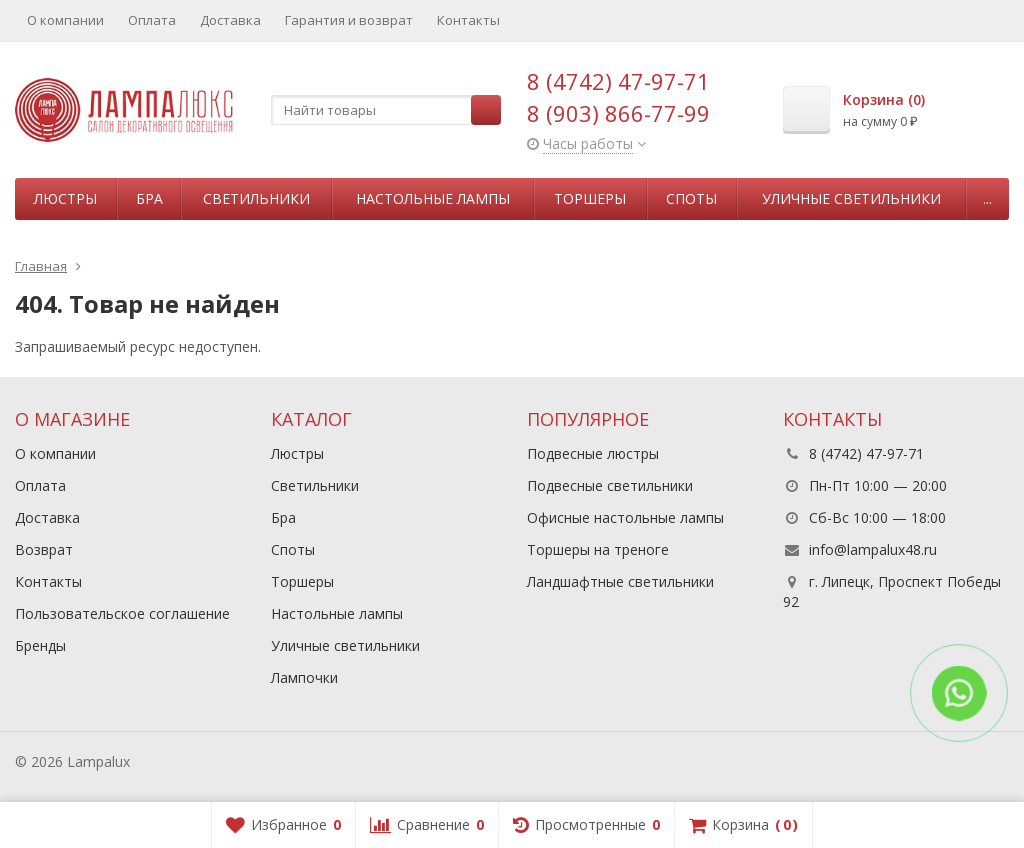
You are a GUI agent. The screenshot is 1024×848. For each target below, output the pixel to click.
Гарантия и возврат (349, 20)
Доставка (230, 20)
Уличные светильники (851, 198)
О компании (65, 20)
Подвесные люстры (593, 453)
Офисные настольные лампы (625, 517)
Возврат (44, 549)
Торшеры (590, 198)
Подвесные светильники (610, 485)
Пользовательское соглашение (122, 613)
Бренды (40, 645)
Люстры (65, 198)
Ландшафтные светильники (620, 581)
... (987, 198)
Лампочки (304, 677)
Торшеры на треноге (598, 549)
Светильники (256, 198)
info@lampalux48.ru (873, 549)
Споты (691, 198)
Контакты (468, 20)
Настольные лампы (433, 198)
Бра (149, 198)
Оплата (152, 20)
